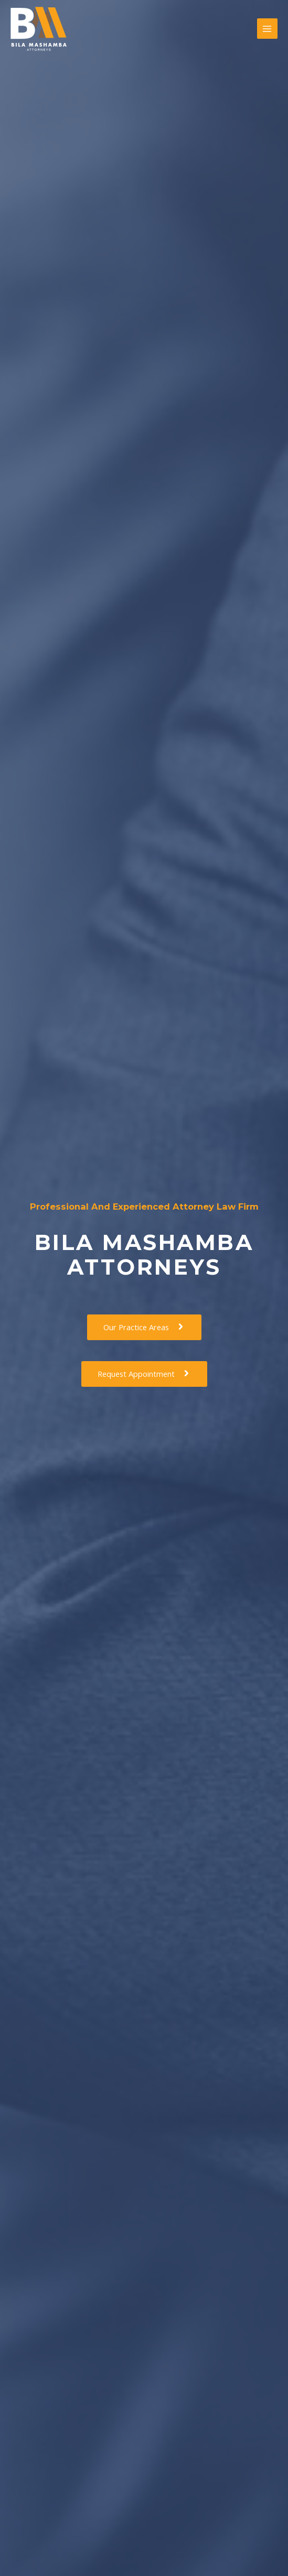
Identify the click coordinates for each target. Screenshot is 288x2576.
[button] (144, 1327)
